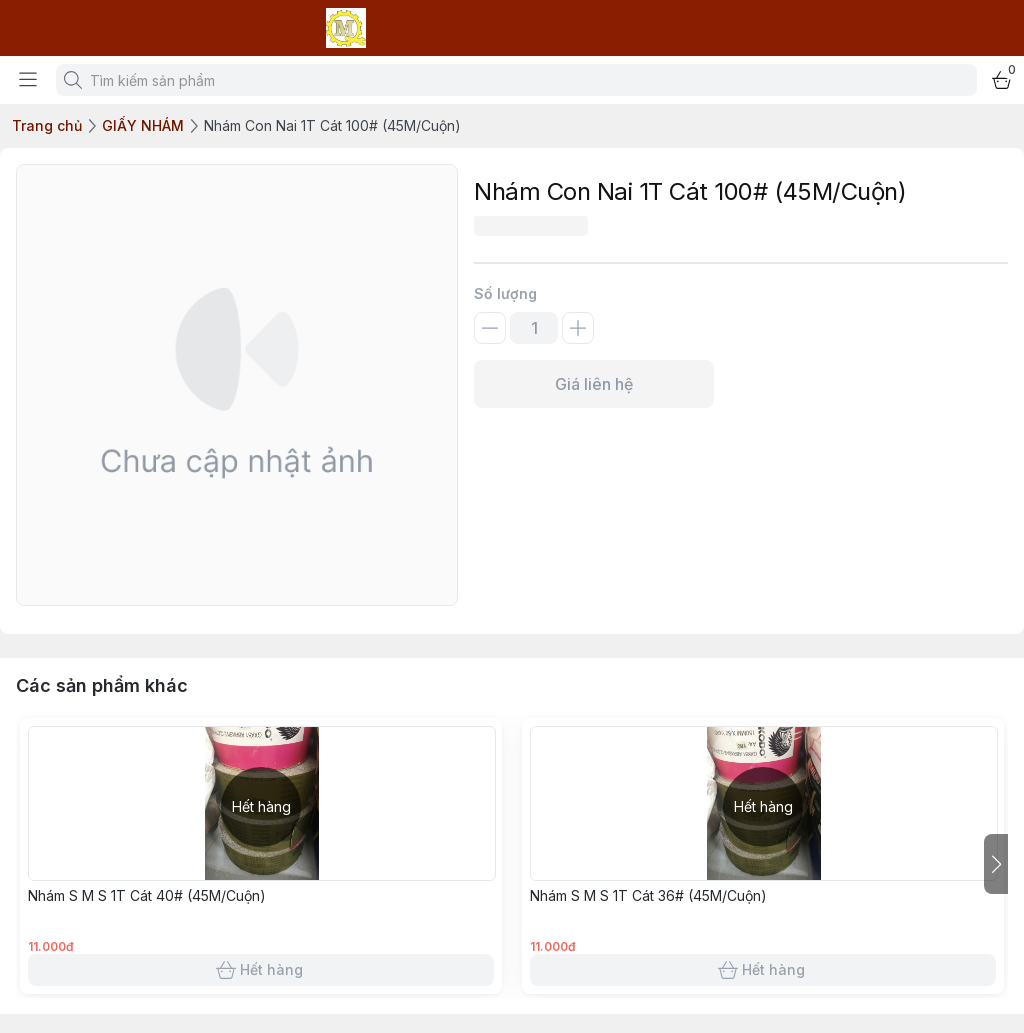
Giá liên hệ (594, 384)
